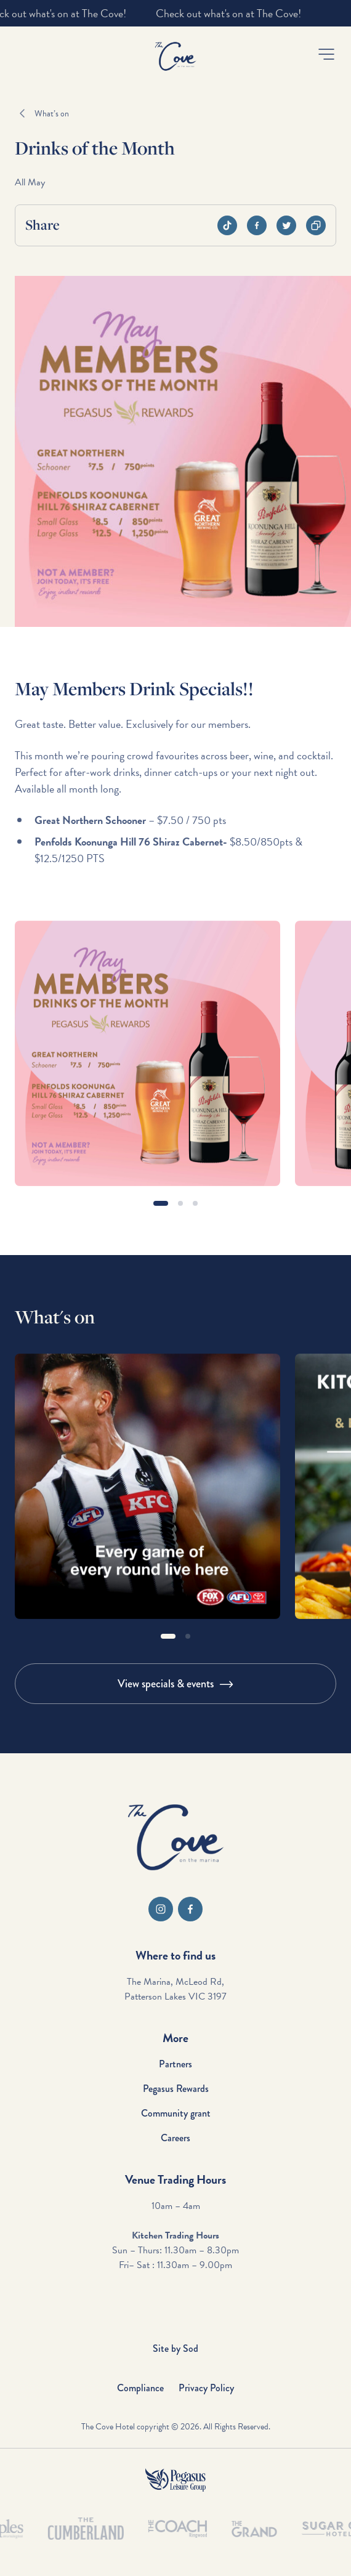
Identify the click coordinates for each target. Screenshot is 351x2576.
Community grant (176, 2113)
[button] (326, 54)
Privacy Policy (206, 2388)
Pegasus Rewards (176, 2088)
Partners (175, 2064)
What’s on (51, 113)
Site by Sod (175, 2348)
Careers (175, 2138)
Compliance (140, 2388)
